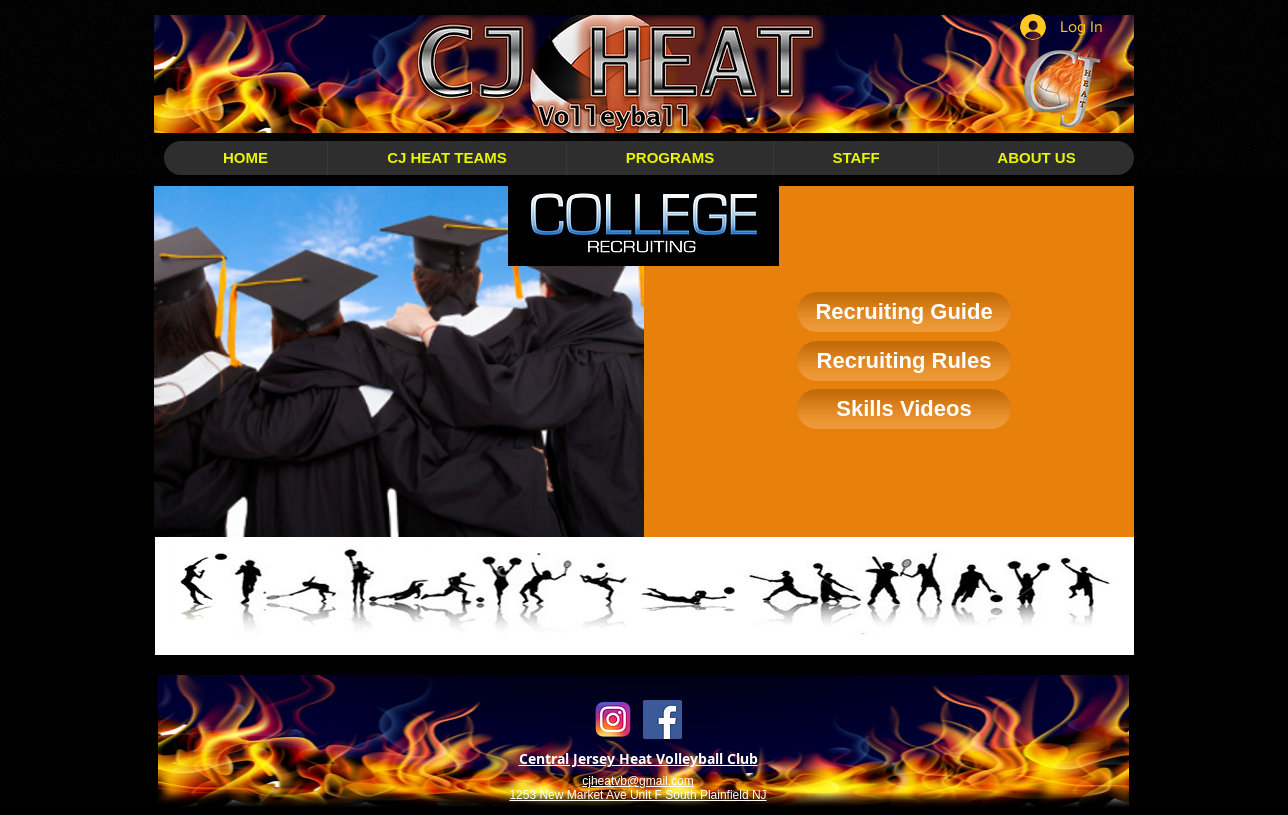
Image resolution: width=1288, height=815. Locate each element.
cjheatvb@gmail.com (638, 781)
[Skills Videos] (904, 409)
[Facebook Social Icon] (662, 719)
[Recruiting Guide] (904, 312)
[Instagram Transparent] (613, 719)
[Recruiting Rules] (904, 361)
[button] (446, 158)
